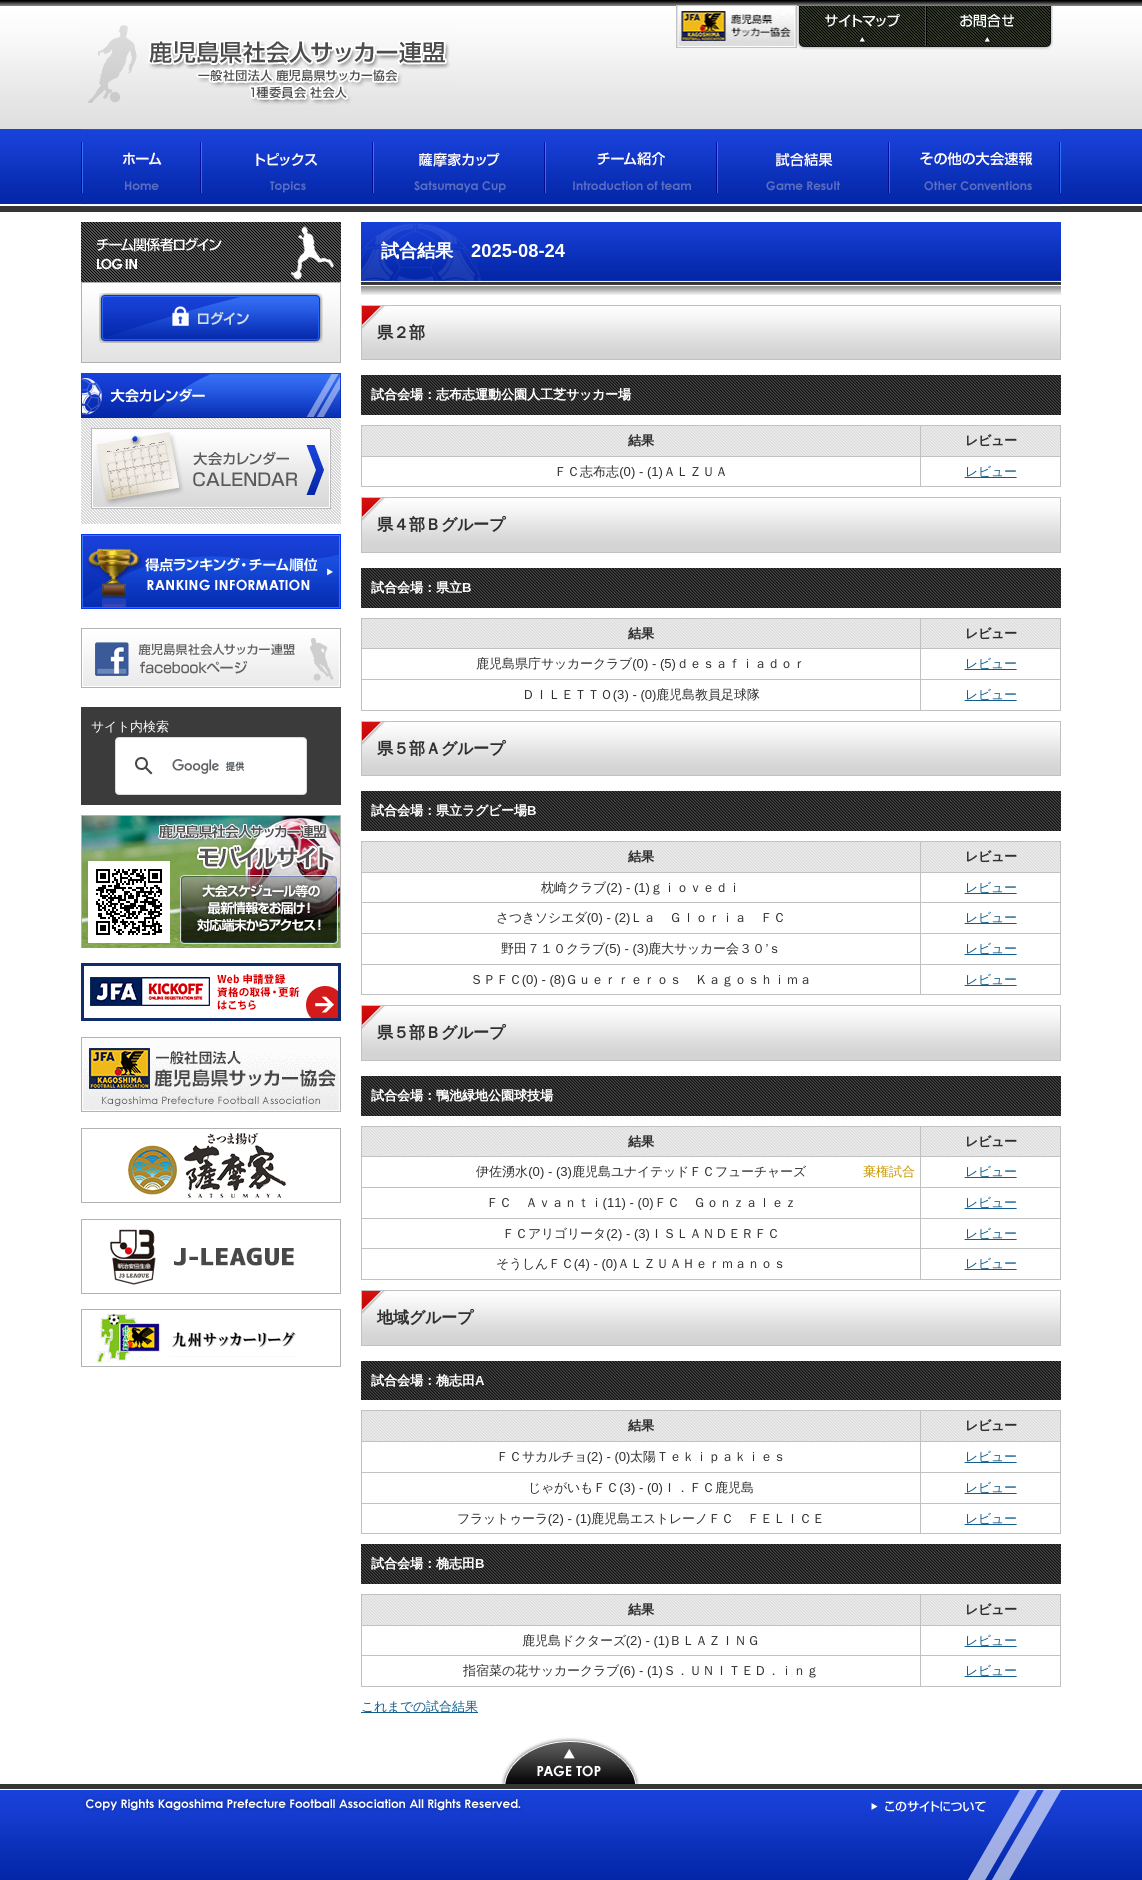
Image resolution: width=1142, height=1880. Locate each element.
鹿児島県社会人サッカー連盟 (268, 65)
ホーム (141, 170)
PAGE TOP (571, 1760)
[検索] (208, 766)
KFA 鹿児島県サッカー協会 (736, 26)
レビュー (991, 471)
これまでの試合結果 (419, 1706)
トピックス (287, 170)
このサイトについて (929, 1806)
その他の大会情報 (975, 170)
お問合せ (988, 28)
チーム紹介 (631, 170)
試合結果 (803, 170)
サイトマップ (860, 28)
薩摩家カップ (459, 170)
